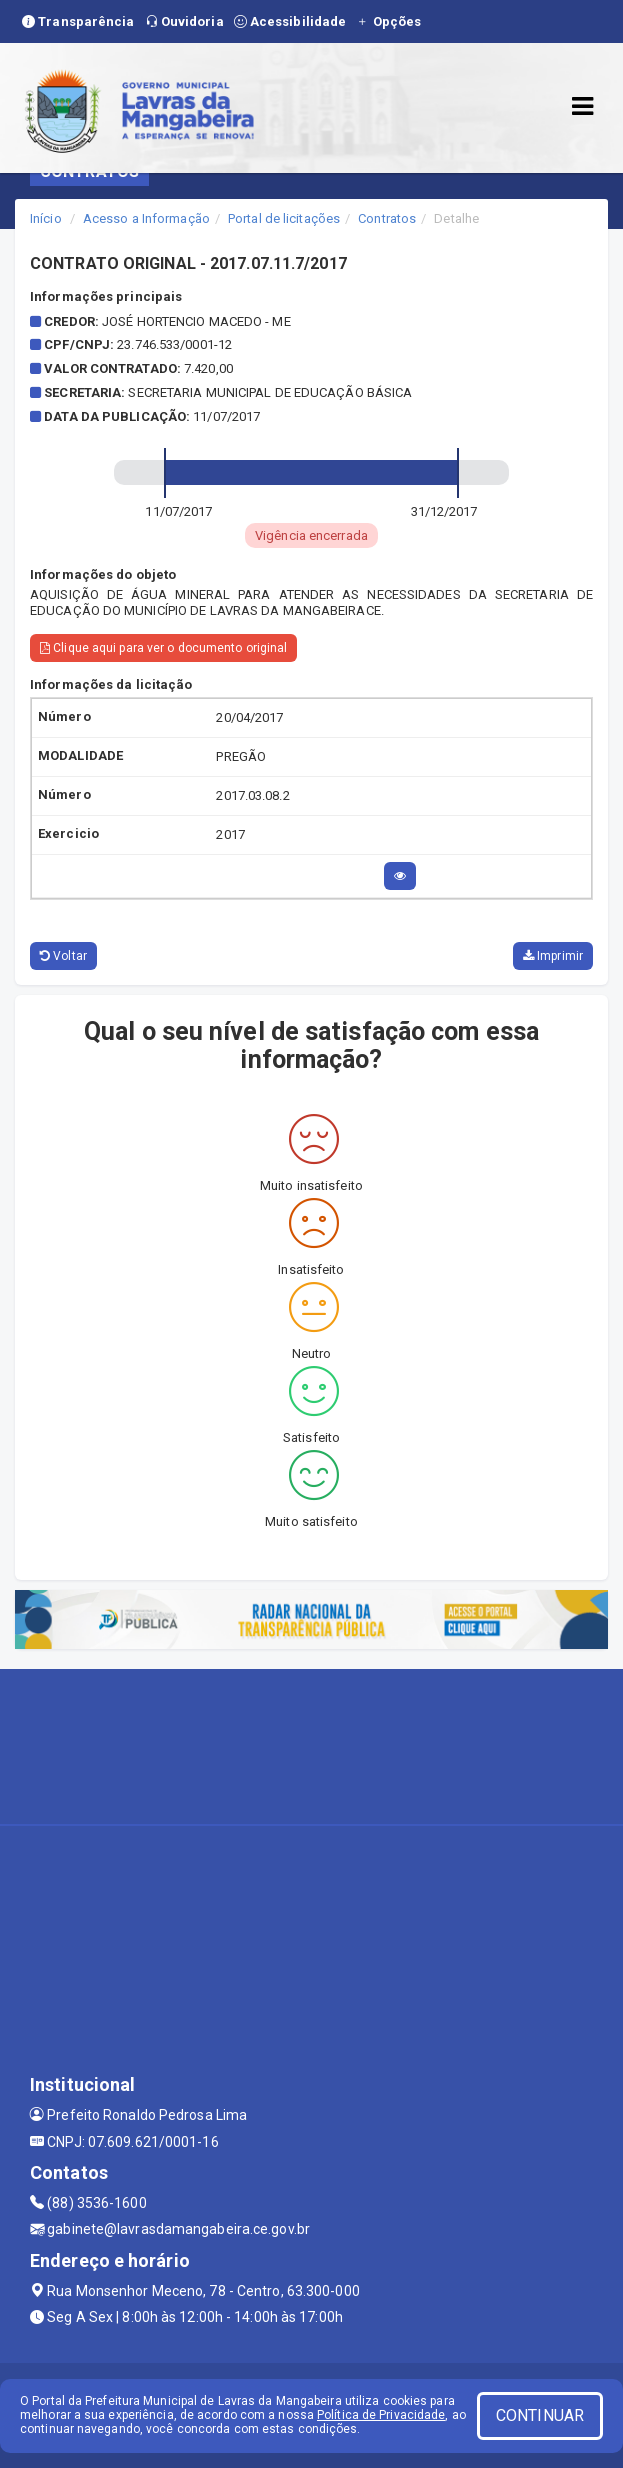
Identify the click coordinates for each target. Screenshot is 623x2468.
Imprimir (553, 956)
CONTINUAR (540, 2415)
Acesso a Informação (146, 218)
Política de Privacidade (381, 2415)
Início (46, 218)
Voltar (63, 956)
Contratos (387, 218)
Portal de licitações (284, 218)
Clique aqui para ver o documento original (163, 648)
